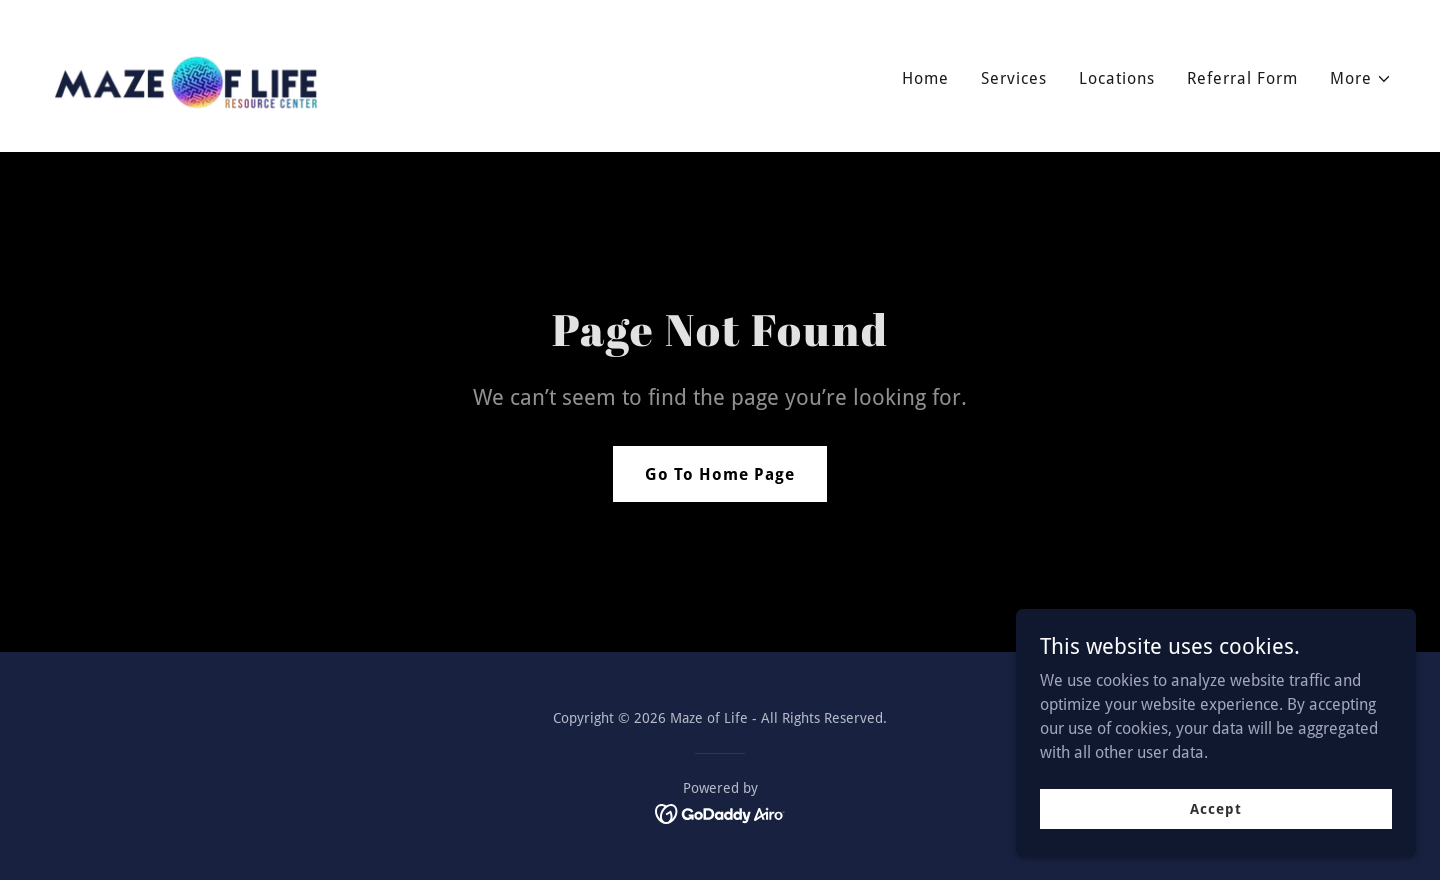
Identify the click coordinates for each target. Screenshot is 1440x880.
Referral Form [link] (1242, 78)
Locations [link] (1117, 78)
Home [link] (925, 78)
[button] (1361, 79)
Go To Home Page (720, 474)
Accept (1215, 822)
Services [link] (1014, 78)
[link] (188, 74)
